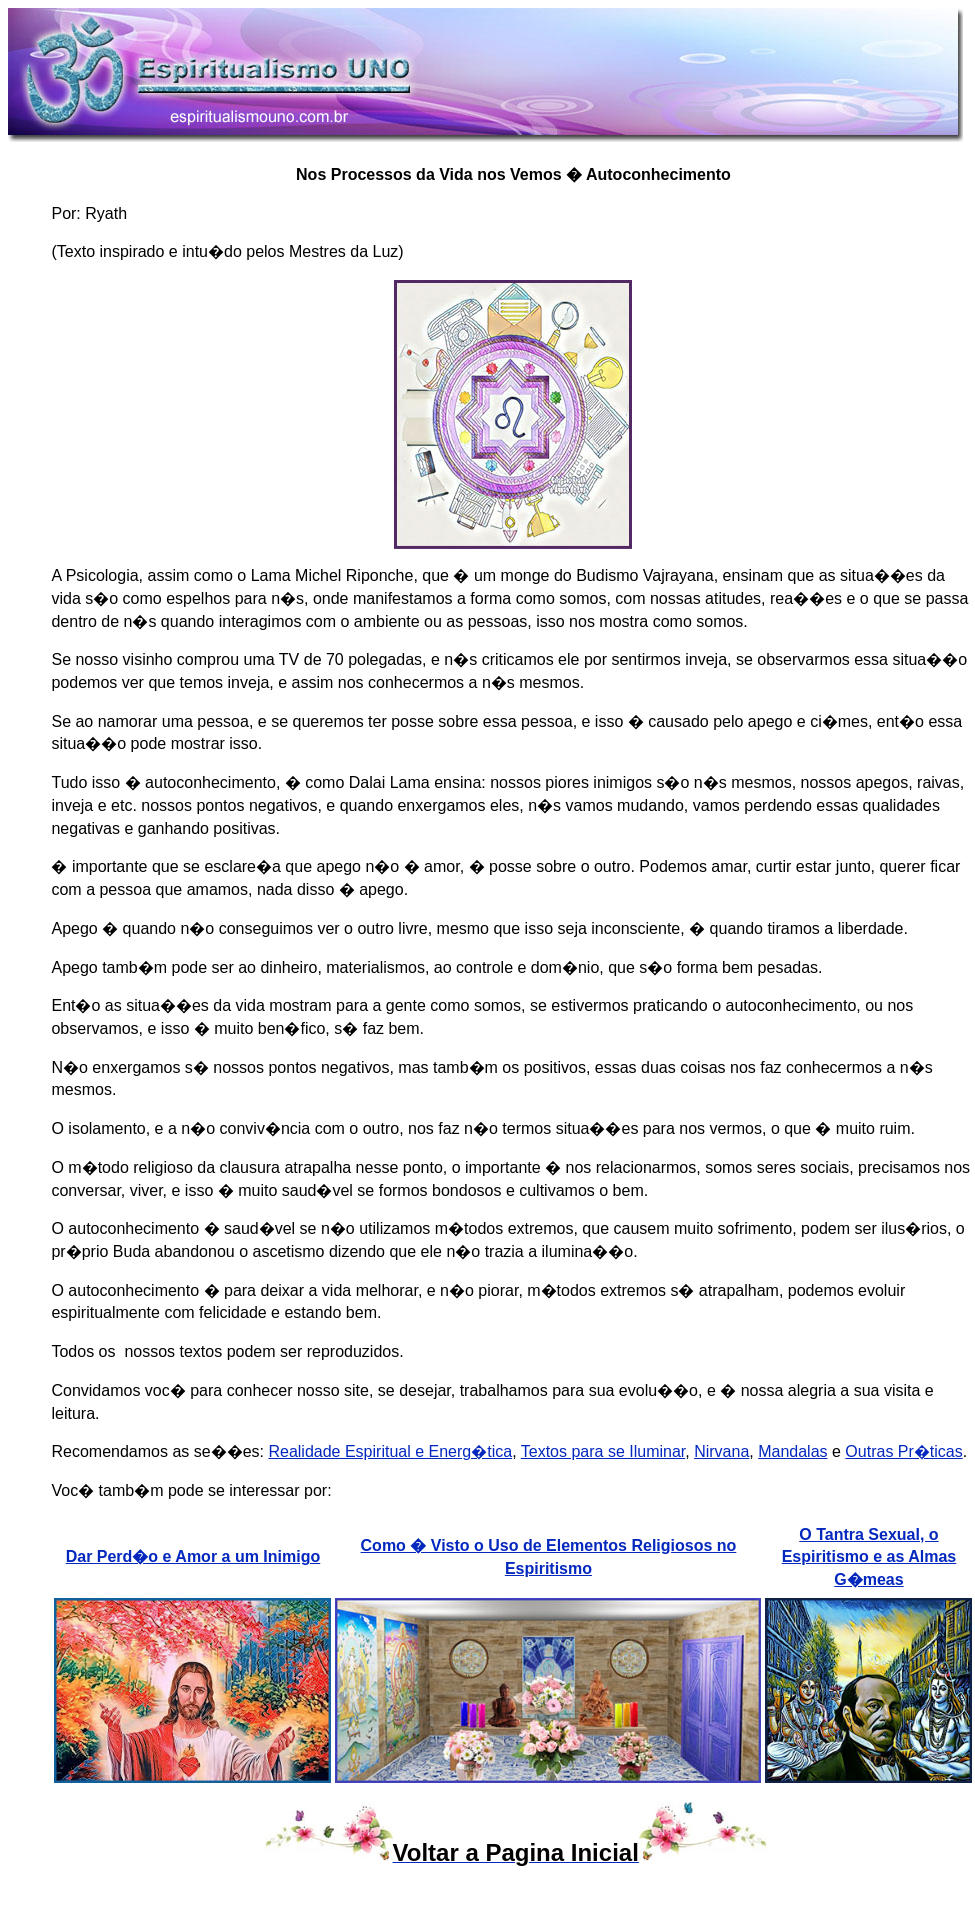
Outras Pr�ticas (903, 1451)
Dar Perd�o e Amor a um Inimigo (193, 1556)
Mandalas (792, 1451)
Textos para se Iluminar (603, 1451)
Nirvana (721, 1451)
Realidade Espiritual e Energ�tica (390, 1451)
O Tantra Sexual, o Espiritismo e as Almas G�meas (869, 1557)
